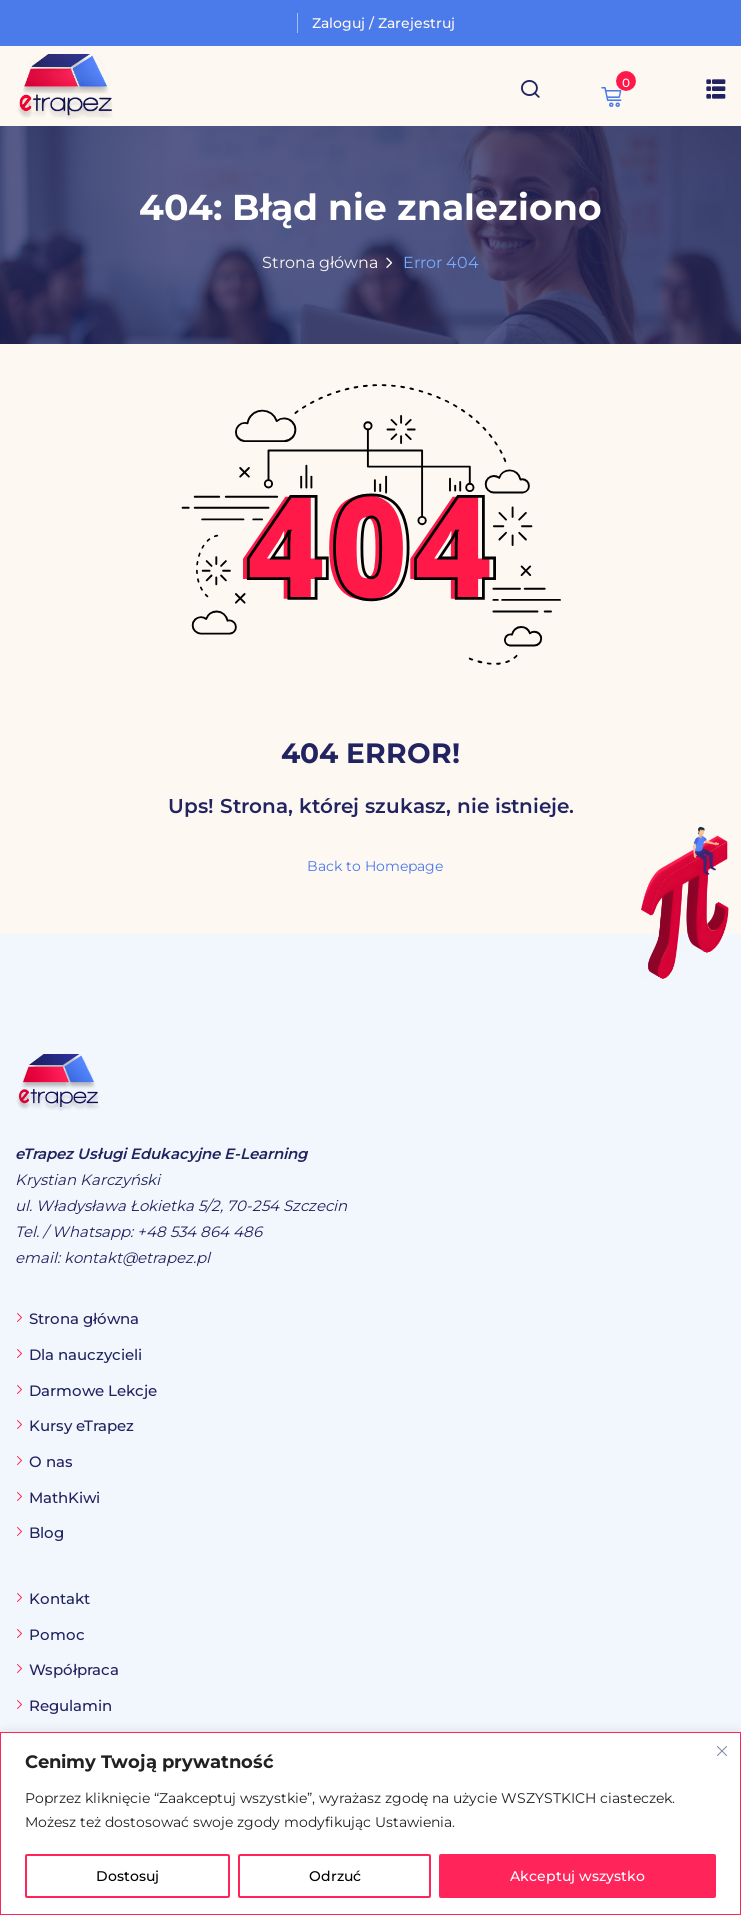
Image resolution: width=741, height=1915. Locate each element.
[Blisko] (722, 1751)
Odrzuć (335, 1876)
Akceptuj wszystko (577, 1876)
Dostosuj (127, 1876)
